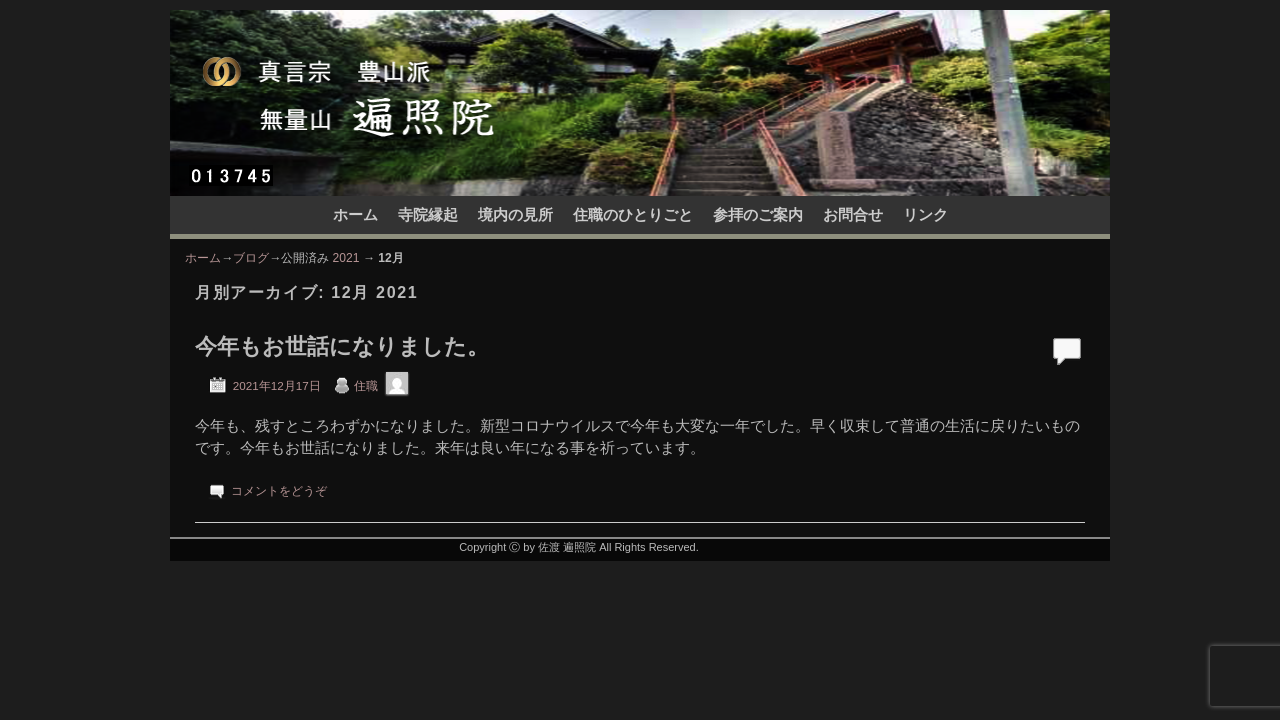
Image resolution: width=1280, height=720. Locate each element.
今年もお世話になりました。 (342, 346)
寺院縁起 (428, 215)
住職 (366, 385)
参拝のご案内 (758, 215)
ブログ (251, 258)
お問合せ (853, 215)
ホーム (355, 215)
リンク (925, 215)
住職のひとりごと (633, 215)
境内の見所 (515, 215)
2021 (346, 258)
